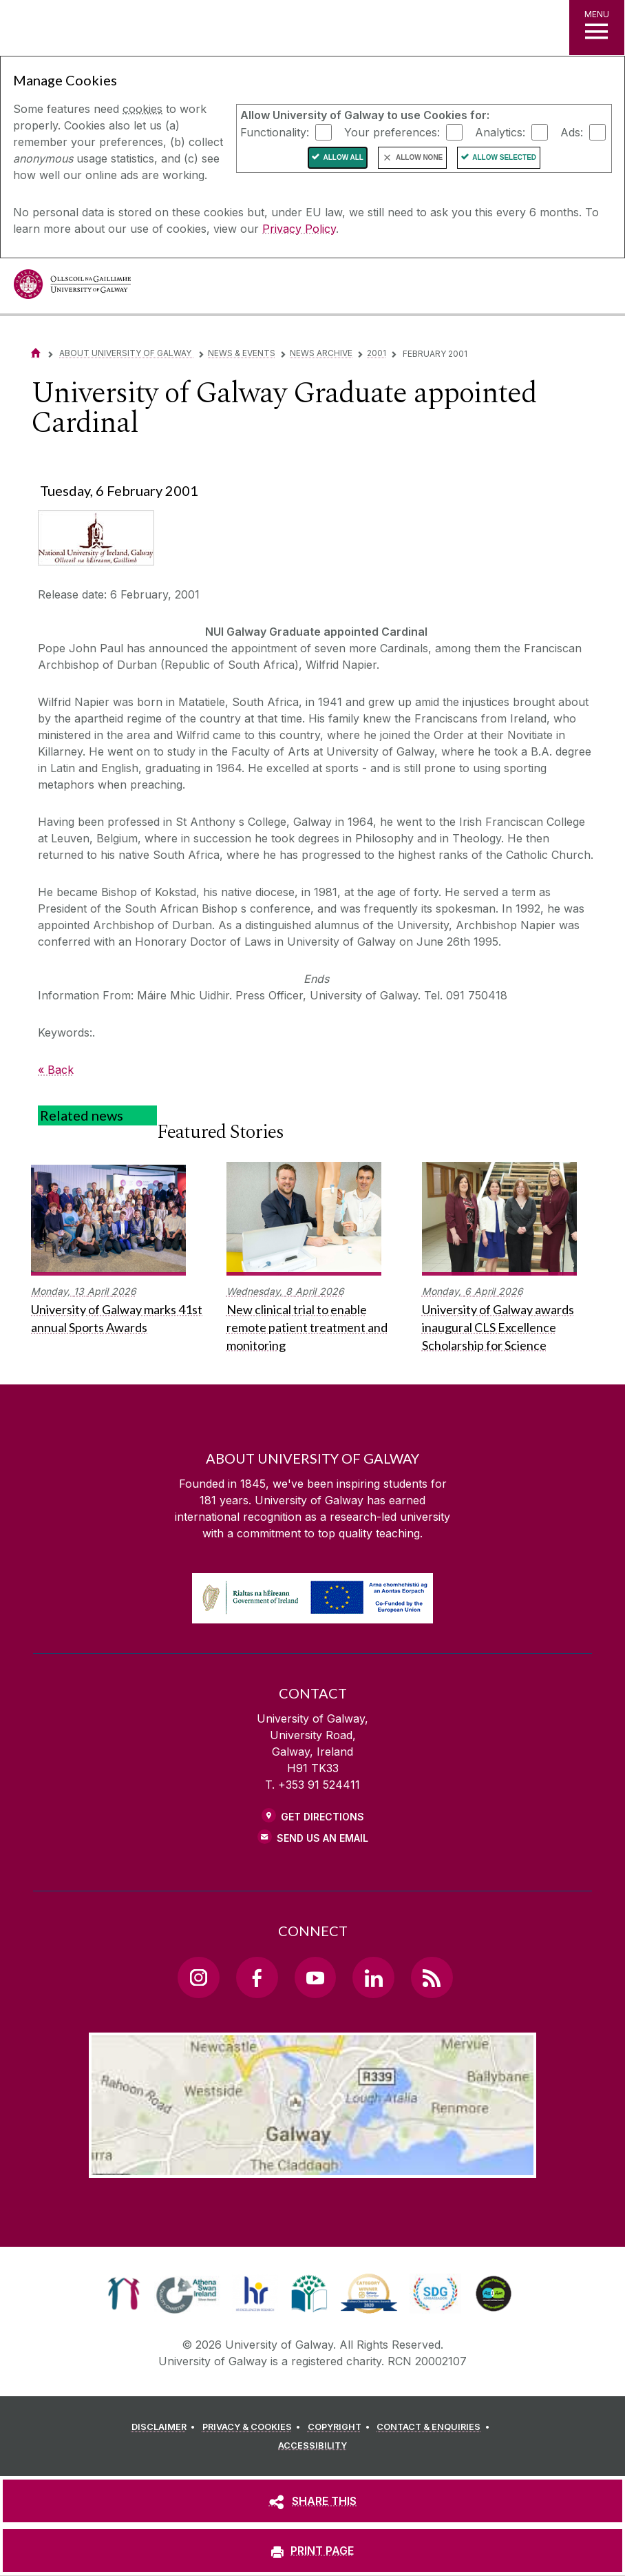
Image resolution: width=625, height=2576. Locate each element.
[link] (123, 2293)
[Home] (36, 353)
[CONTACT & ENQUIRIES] (435, 2427)
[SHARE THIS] (312, 2501)
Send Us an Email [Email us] (322, 1838)
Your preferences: (392, 131)
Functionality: (274, 131)
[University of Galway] (72, 287)
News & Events (241, 353)
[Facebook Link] (256, 1977)
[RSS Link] (431, 1977)
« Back (56, 1070)
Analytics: (500, 131)
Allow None (419, 157)
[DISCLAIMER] (165, 2427)
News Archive (321, 353)
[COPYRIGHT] (341, 2427)
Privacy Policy (299, 229)
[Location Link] (312, 2167)
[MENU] (596, 27)
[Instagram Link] (198, 1977)
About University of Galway (126, 353)
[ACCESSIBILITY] (312, 2446)
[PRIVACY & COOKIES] (253, 2427)
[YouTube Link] (315, 1977)
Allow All (343, 157)
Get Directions (322, 1816)
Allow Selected (504, 157)
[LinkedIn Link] (373, 1977)
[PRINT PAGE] (312, 2550)
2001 (376, 353)
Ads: (571, 131)
